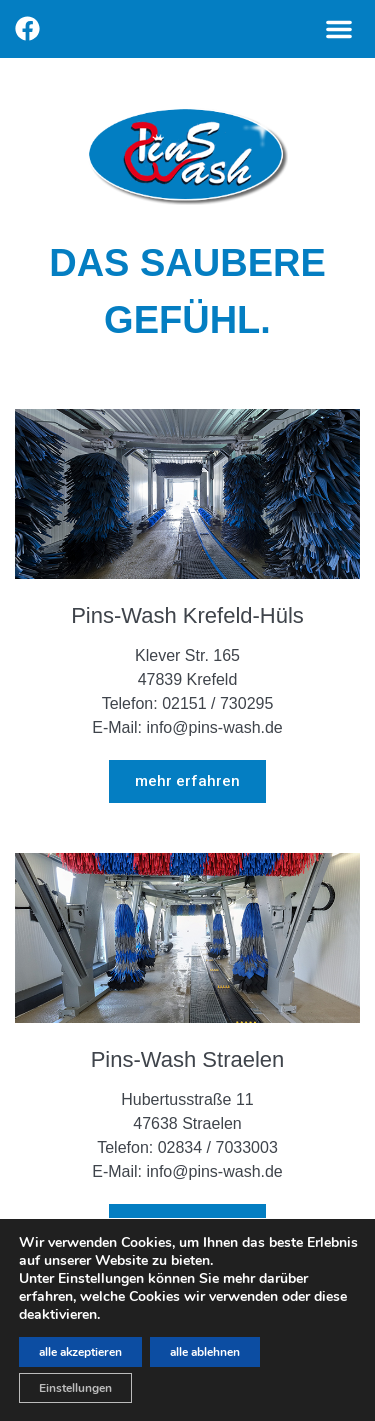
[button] (339, 29)
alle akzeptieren (80, 1352)
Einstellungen (75, 1388)
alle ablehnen (205, 1352)
